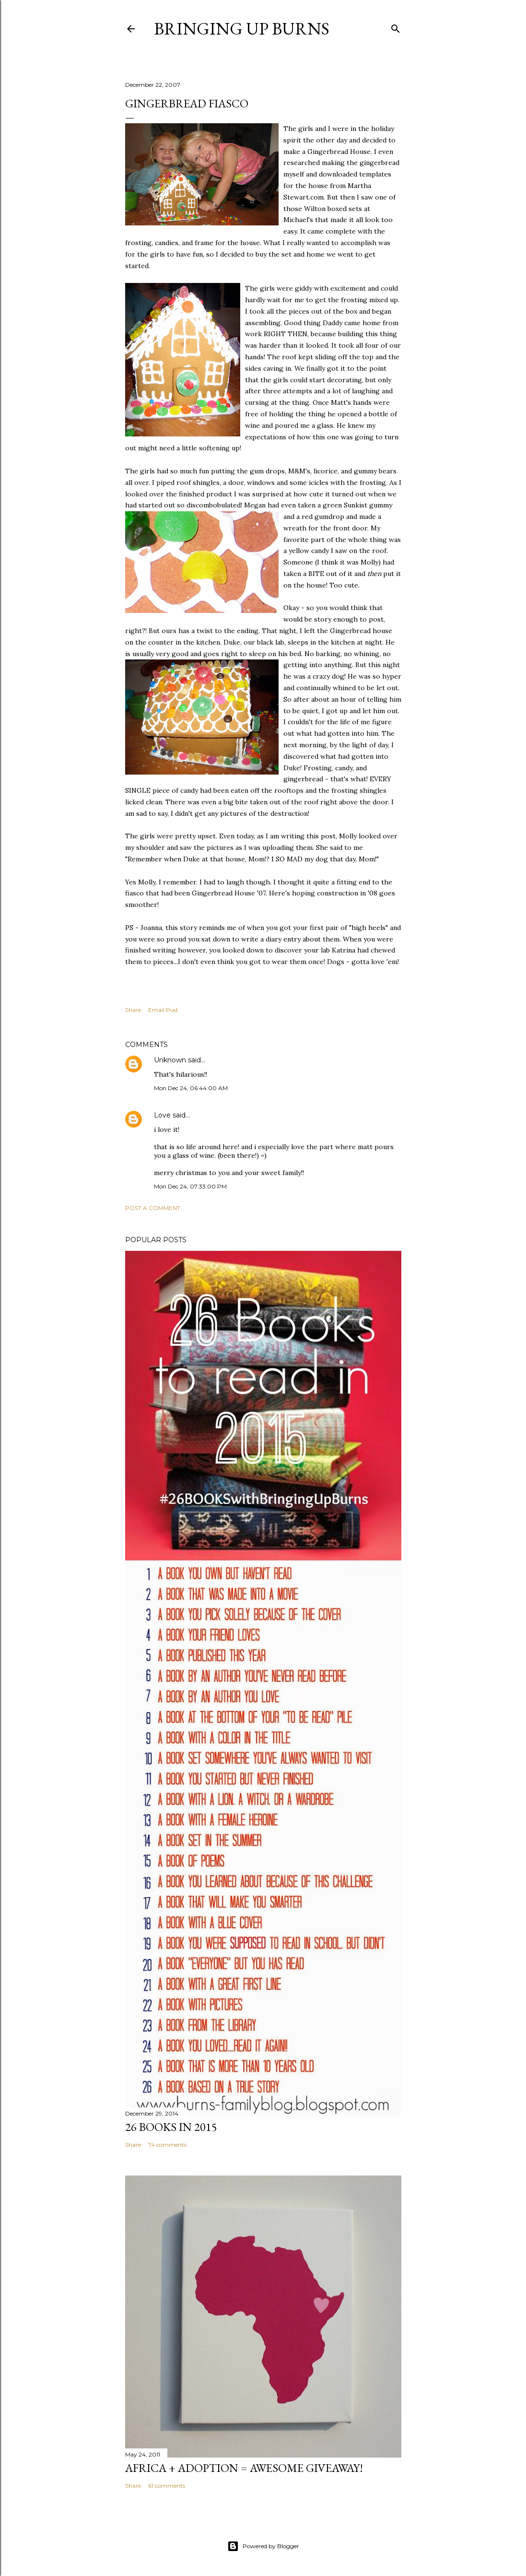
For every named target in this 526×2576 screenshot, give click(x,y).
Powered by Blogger (263, 2546)
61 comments (166, 2485)
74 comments (167, 2144)
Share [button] (133, 1009)
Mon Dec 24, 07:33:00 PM (190, 1186)
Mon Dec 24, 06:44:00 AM (191, 1088)
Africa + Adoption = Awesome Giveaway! (244, 2467)
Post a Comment (152, 1208)
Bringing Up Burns (241, 28)
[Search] (395, 26)
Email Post (163, 1009)
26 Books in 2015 (171, 2126)
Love (162, 1115)
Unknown (170, 1060)
